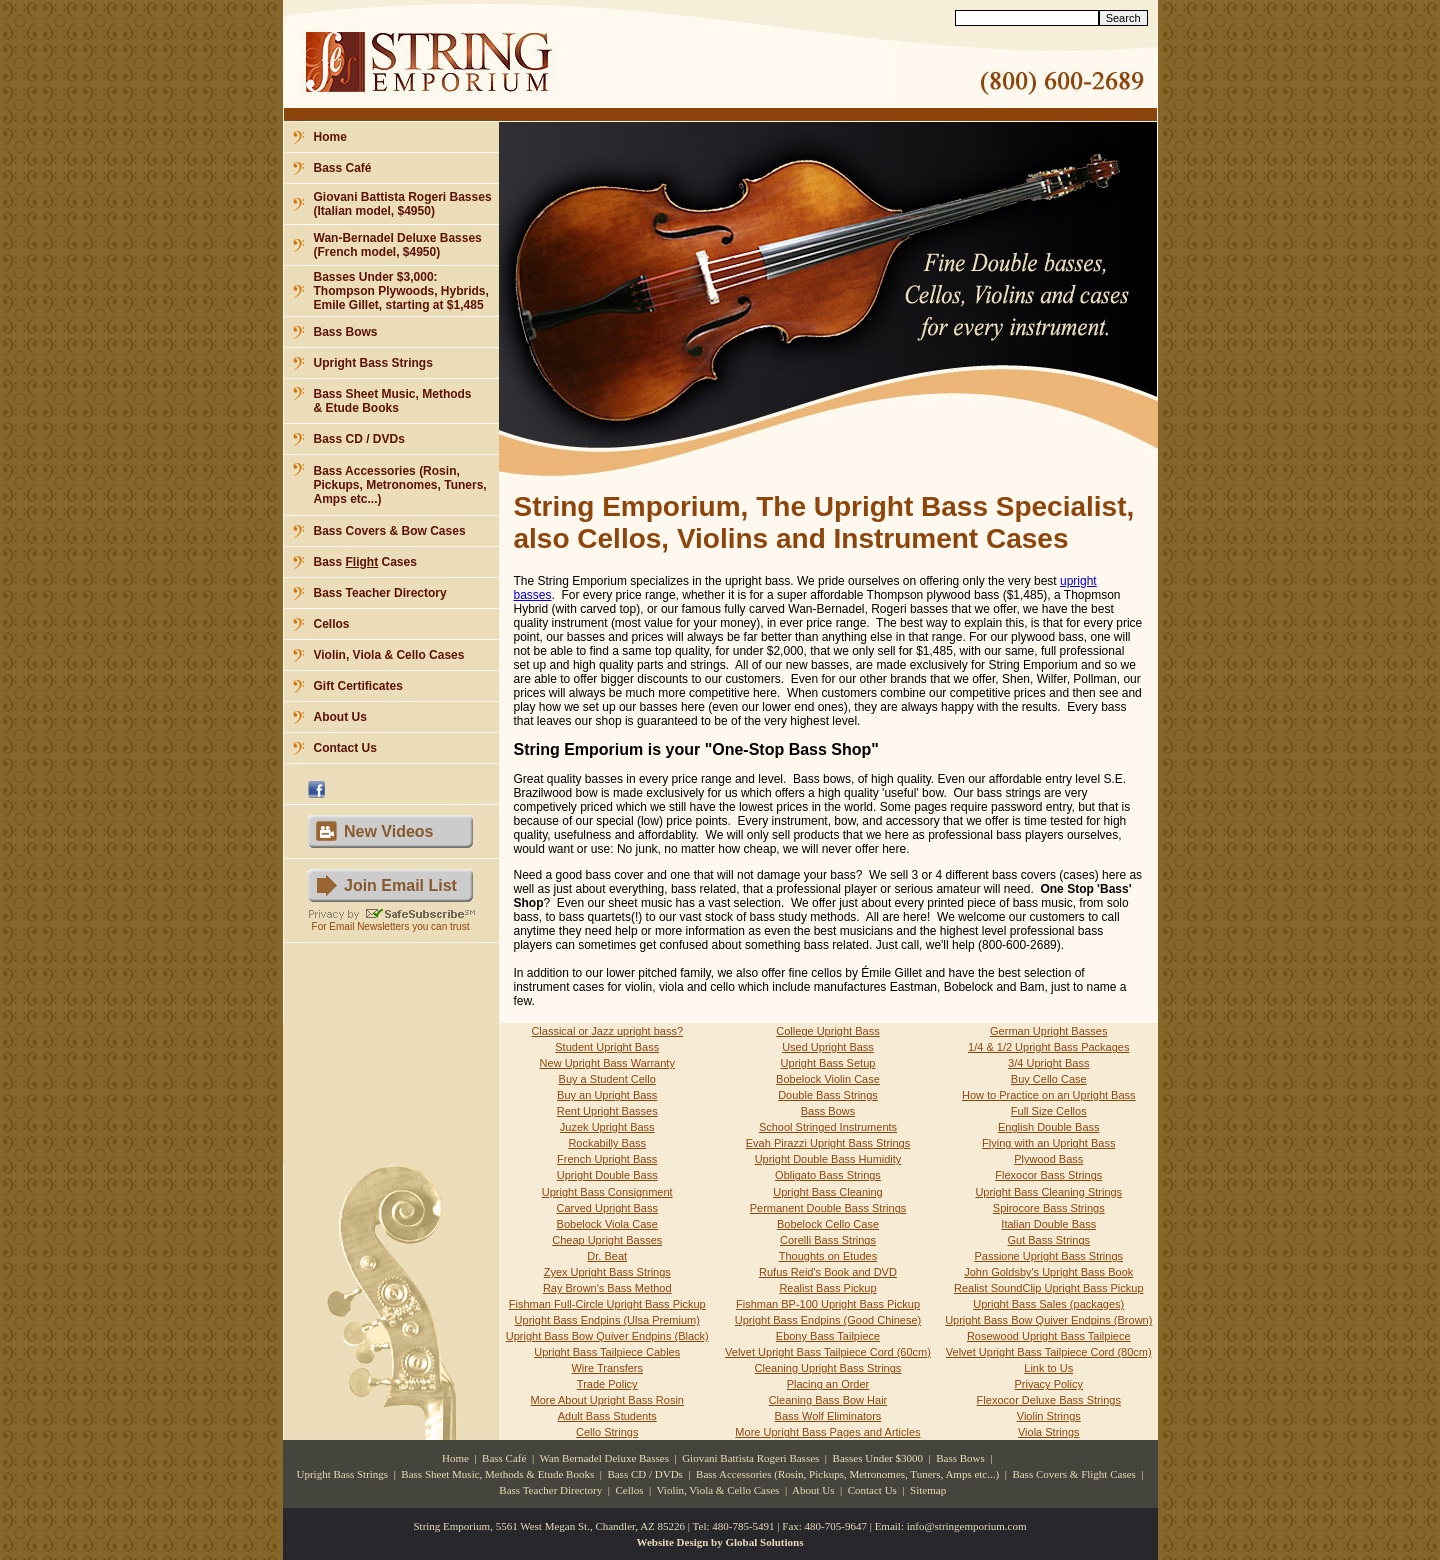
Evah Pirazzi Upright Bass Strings (828, 1143)
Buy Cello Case (1049, 1079)
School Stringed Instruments (828, 1127)
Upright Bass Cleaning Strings (1048, 1192)
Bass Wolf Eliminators (828, 1416)
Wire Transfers (607, 1368)
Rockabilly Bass (607, 1143)
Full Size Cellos (1049, 1111)
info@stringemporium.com (967, 1526)
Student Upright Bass (607, 1047)
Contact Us (345, 748)
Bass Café (343, 168)
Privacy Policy (1049, 1384)
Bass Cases (365, 562)
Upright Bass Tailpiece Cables (607, 1352)
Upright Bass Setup (828, 1063)
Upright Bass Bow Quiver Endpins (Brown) (1048, 1320)
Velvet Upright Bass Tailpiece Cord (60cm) (828, 1352)
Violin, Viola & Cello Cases (389, 655)
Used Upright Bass (828, 1047)
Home (330, 137)
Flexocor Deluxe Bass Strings (1049, 1400)
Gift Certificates (358, 686)
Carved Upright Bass (607, 1208)
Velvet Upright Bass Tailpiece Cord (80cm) (1049, 1352)
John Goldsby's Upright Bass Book (1048, 1272)
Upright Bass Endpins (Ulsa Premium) (607, 1320)
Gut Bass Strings (1048, 1240)
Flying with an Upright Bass (1048, 1143)
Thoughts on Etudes (828, 1256)
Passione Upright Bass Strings (1048, 1256)
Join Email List (400, 885)
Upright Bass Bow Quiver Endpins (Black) (607, 1336)
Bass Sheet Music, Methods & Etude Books (393, 401)
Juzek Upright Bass (607, 1127)
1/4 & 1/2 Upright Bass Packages (1048, 1047)
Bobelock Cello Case (828, 1224)
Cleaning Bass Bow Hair (828, 1400)
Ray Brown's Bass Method (607, 1288)
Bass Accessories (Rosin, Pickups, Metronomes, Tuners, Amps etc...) (400, 485)
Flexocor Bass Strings (1048, 1175)
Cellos (332, 624)
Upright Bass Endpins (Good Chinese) (828, 1320)
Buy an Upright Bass (607, 1095)
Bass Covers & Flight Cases (1073, 1474)
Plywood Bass (1048, 1159)
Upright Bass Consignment (607, 1192)
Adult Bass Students (607, 1416)
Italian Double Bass (1048, 1224)
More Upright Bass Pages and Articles (827, 1432)
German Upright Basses (1048, 1031)
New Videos (389, 831)
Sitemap (928, 1490)
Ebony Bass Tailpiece (828, 1336)
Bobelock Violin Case (828, 1079)
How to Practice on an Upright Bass (1049, 1095)
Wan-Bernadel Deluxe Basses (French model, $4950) (398, 245)
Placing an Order (828, 1384)
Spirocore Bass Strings (1049, 1208)
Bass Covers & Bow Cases (390, 531)
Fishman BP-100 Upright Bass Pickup (828, 1304)
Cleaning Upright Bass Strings (828, 1368)
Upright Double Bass (607, 1175)
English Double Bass (1049, 1127)
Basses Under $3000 (878, 1458)
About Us (340, 717)
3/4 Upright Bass (1048, 1063)
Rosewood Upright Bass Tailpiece (1049, 1336)
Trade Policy (607, 1384)
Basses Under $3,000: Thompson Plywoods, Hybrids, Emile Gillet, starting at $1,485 (401, 291)
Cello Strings (607, 1432)
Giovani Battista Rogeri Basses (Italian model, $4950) (403, 204)
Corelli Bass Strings (828, 1240)
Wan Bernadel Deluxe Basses (604, 1458)
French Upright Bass (607, 1159)
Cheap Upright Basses (607, 1240)
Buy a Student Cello (607, 1079)
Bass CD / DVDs (359, 439)
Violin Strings (1049, 1416)
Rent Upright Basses (607, 1111)
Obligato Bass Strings (828, 1175)
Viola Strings (1049, 1432)
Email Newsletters (369, 926)
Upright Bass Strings (373, 363)
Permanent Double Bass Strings (828, 1208)
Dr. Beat (607, 1256)
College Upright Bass (827, 1031)
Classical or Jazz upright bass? (607, 1031)
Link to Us (1048, 1368)
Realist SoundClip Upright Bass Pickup (1049, 1288)
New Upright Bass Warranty (607, 1063)
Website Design (673, 1542)
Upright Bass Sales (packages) (1048, 1304)
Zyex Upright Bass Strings (607, 1272)
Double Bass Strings (828, 1095)
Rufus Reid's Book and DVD (828, 1272)
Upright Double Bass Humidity (828, 1159)
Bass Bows (346, 332)
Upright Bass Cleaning (827, 1192)
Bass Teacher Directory (380, 593)
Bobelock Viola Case (607, 1224)
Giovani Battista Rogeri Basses (750, 1458)
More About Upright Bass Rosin (607, 1400)
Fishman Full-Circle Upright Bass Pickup (607, 1304)
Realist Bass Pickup (827, 1288)
